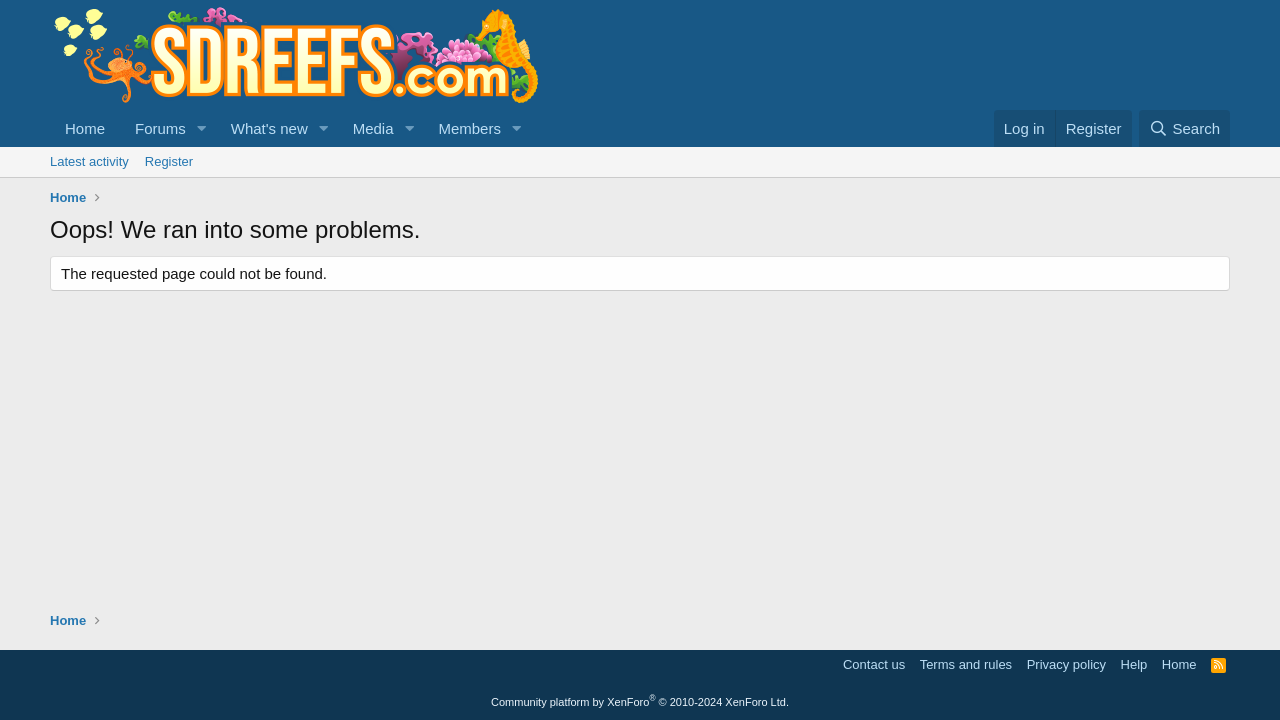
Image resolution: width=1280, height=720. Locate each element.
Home (85, 128)
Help (1134, 664)
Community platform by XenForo (640, 702)
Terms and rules (966, 664)
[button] (202, 128)
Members (469, 128)
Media (373, 128)
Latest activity (89, 161)
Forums (160, 128)
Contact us (874, 664)
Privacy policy (1066, 664)
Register (169, 161)
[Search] (1184, 128)
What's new (269, 128)
